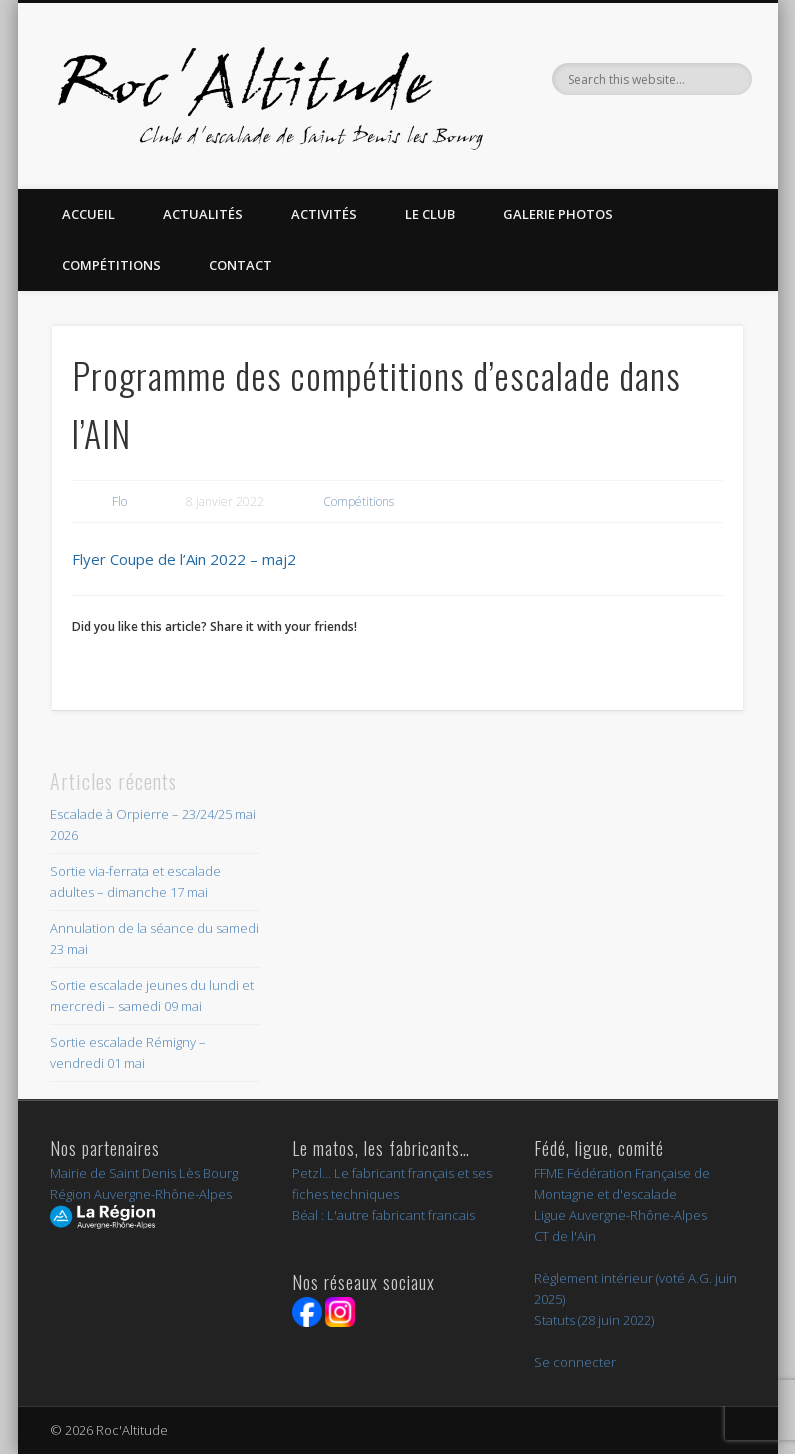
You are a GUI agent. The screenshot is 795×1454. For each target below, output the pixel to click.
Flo (119, 501)
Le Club (430, 214)
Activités (324, 214)
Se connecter (575, 1362)
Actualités (203, 214)
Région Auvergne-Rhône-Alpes (141, 1194)
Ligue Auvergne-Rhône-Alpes (620, 1215)
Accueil (88, 214)
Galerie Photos (558, 214)
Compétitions (111, 265)
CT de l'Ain (565, 1236)
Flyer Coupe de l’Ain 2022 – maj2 (184, 559)
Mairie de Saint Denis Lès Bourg (144, 1173)
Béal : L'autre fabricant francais (383, 1215)
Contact (240, 265)
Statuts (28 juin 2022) (594, 1320)
